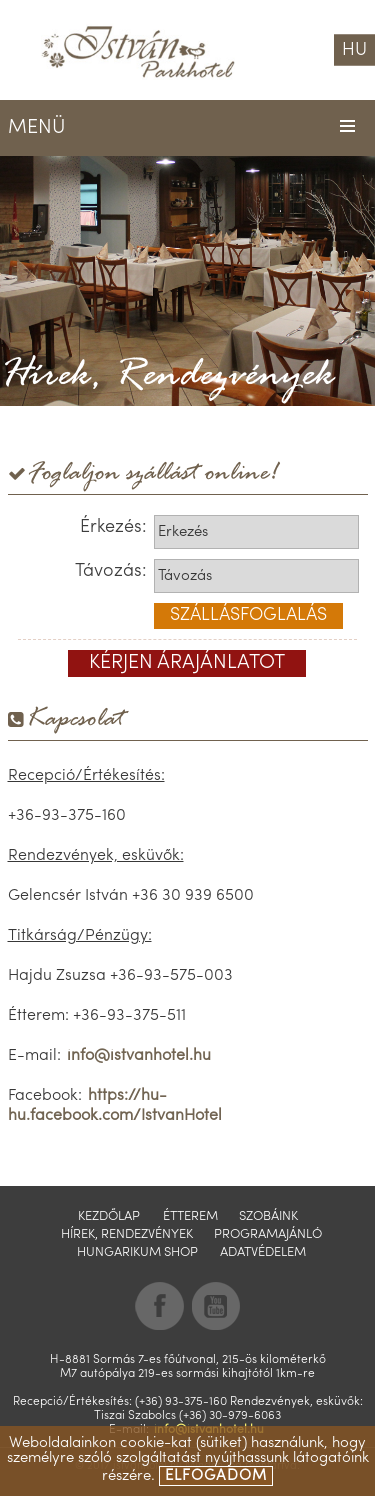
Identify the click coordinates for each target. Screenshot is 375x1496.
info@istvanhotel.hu (139, 1056)
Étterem (190, 1216)
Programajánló (268, 1234)
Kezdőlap (109, 1216)
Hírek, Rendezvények (127, 1234)
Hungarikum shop (137, 1252)
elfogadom (216, 1476)
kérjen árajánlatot (187, 663)
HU (354, 50)
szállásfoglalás (248, 615)
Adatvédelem (263, 1252)
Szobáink (268, 1216)
